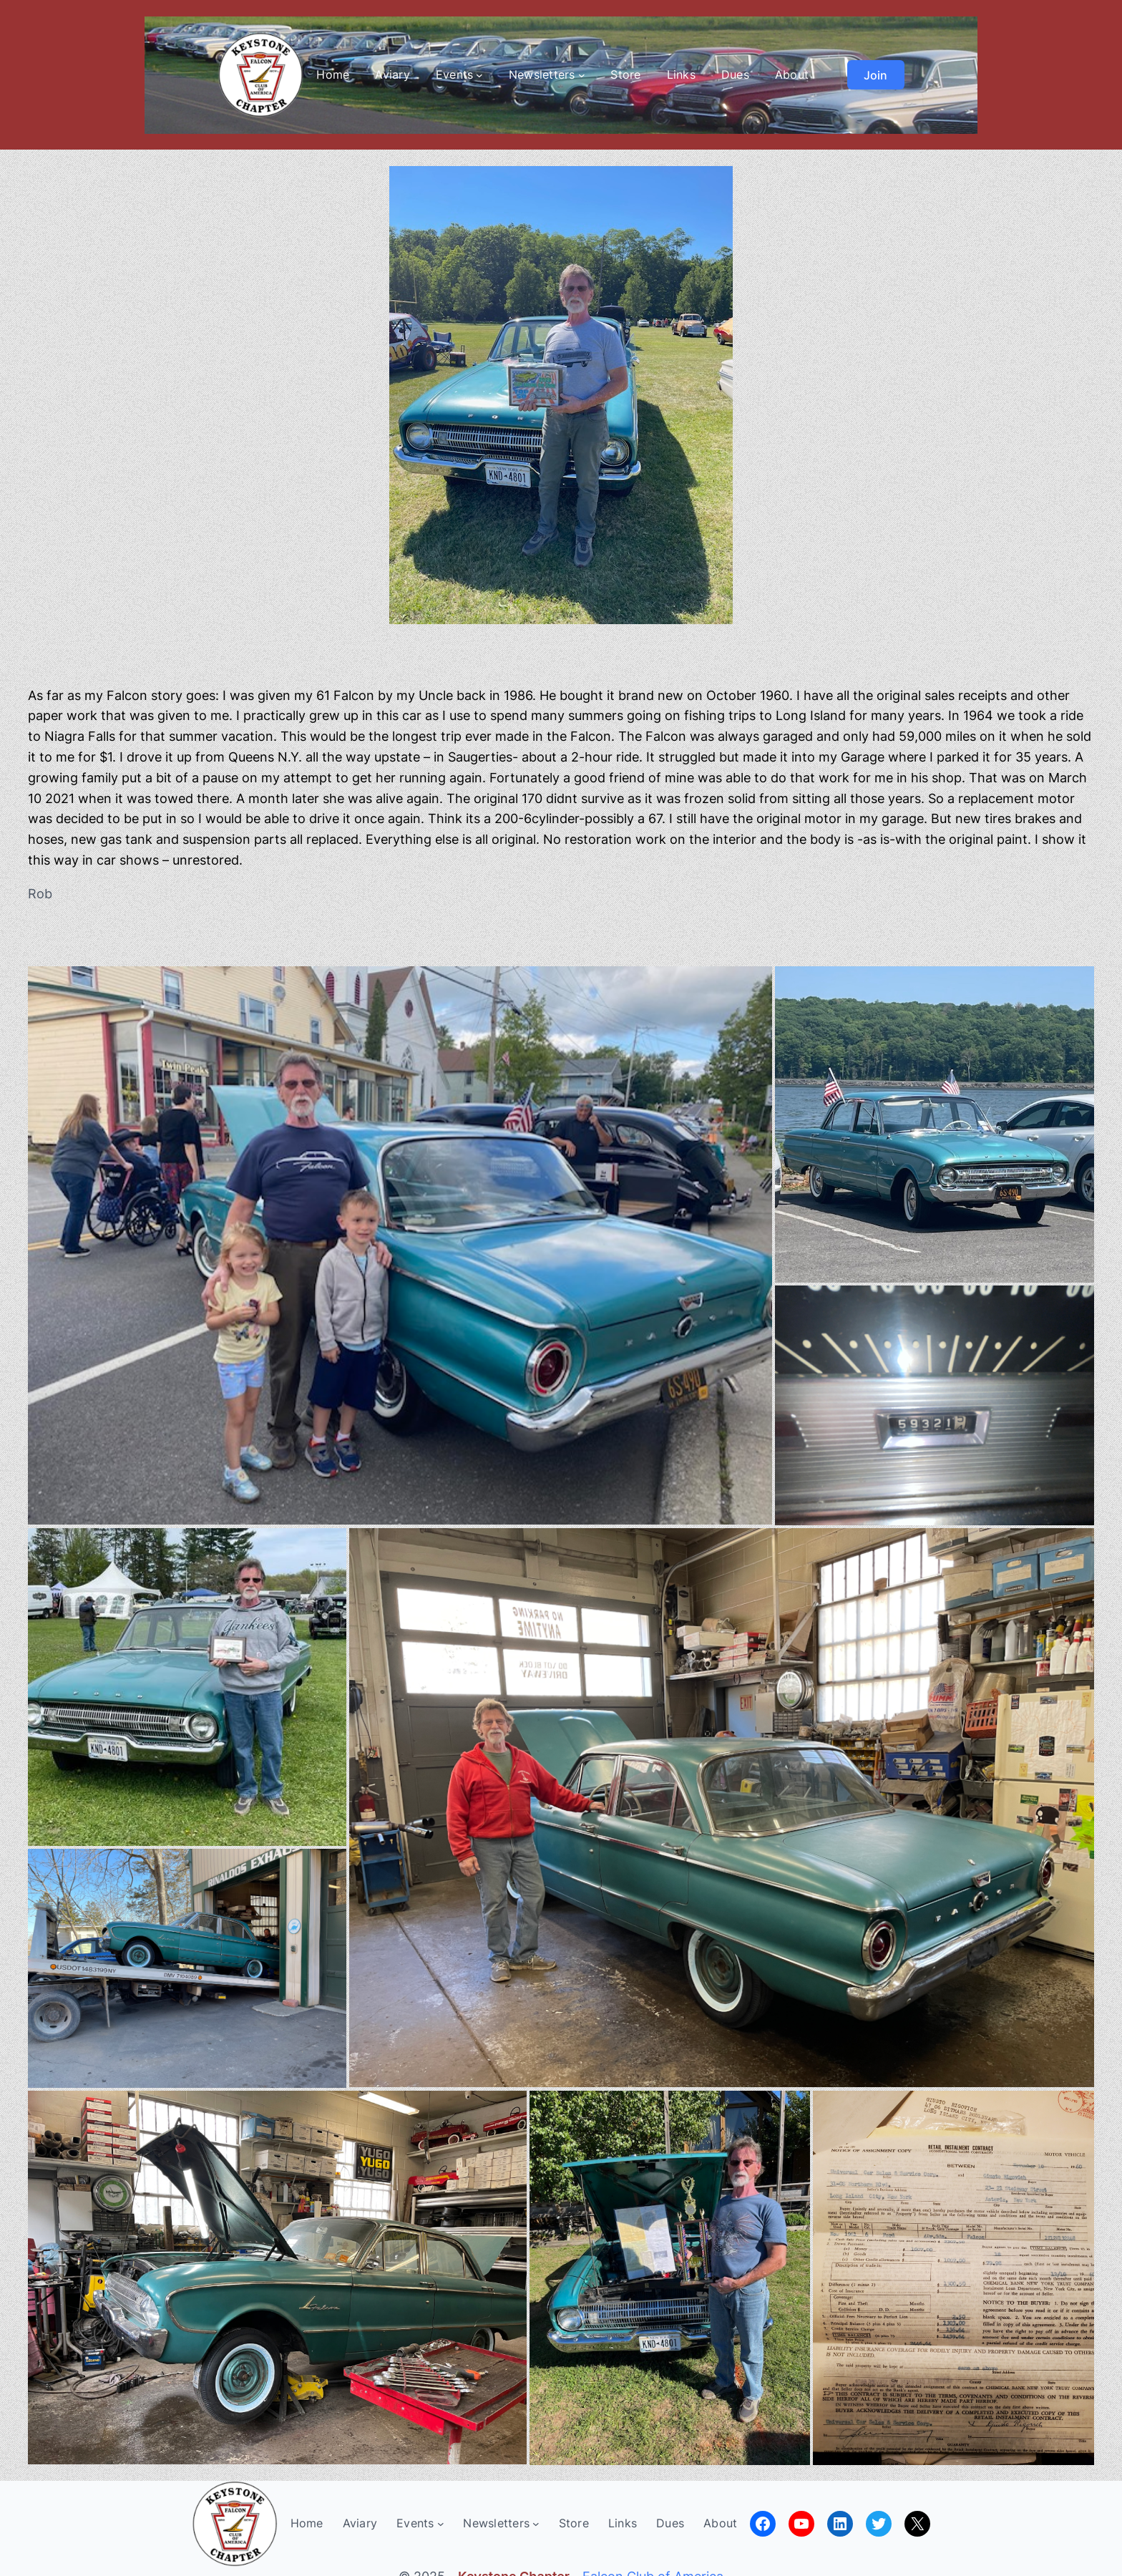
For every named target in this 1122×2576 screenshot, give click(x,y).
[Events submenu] (479, 75)
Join (875, 75)
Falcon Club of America (652, 2565)
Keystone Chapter (514, 2565)
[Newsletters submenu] (581, 75)
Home (332, 74)
